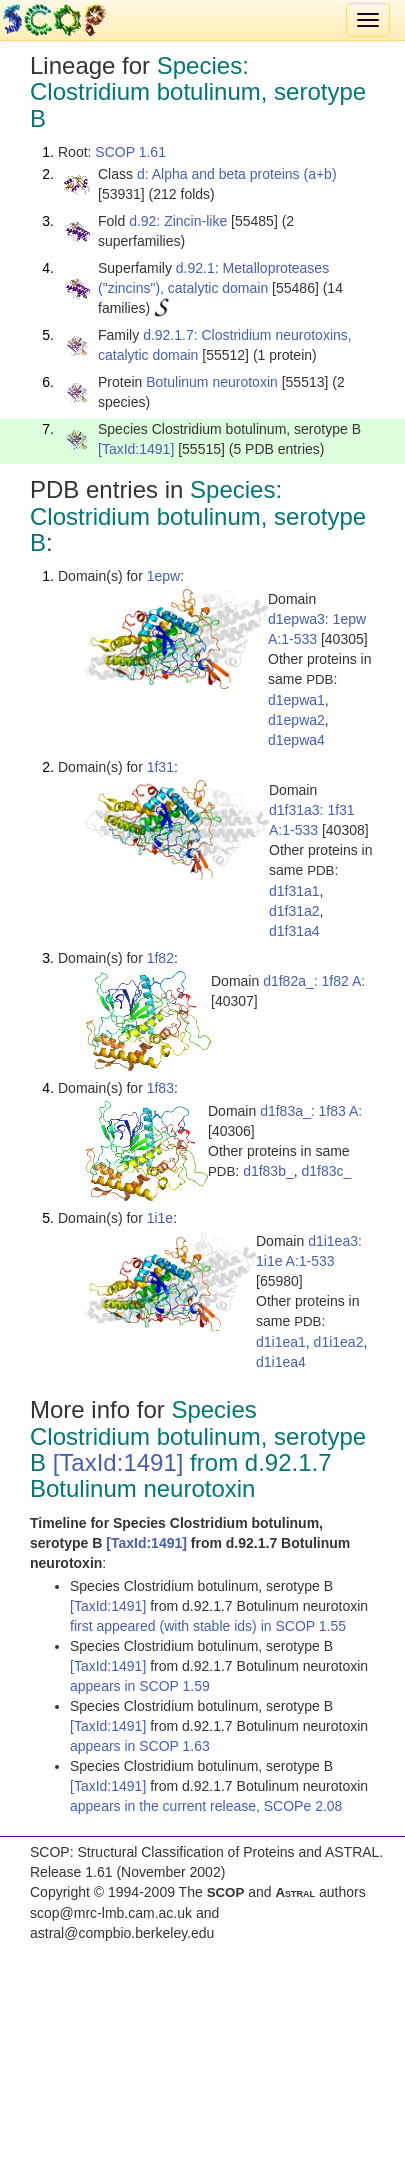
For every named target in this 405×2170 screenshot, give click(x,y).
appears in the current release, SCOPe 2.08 (206, 1806)
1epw (163, 576)
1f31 (160, 767)
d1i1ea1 (281, 1342)
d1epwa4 (296, 740)
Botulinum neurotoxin (212, 382)
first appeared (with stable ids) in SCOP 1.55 (208, 1626)
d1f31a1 (294, 891)
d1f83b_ (268, 1171)
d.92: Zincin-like (178, 221)
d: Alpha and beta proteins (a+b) (237, 174)
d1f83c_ (327, 1171)
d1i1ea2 (339, 1342)
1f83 (160, 1088)
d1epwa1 (296, 700)
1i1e (160, 1218)
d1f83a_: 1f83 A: (311, 1111)
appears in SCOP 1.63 (140, 1746)
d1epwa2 (296, 720)
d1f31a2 (294, 911)
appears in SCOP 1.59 (140, 1686)
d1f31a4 (294, 931)
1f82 (160, 958)
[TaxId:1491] (136, 449)
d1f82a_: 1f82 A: (314, 981)
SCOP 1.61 (130, 152)
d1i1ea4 (281, 1362)
